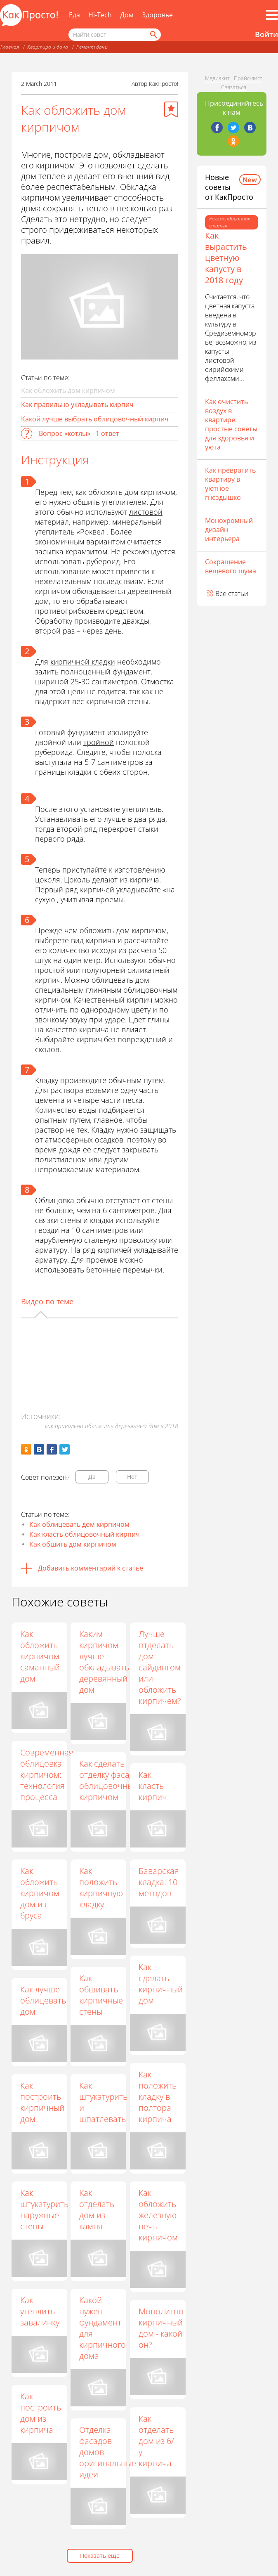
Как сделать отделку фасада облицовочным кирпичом (110, 1780)
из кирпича (139, 880)
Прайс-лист (248, 78)
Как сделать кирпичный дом (161, 1983)
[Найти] (153, 34)
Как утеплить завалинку (39, 2311)
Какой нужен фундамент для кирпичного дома (103, 2328)
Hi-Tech (100, 14)
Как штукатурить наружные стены (44, 2209)
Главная (9, 46)
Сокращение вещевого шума (230, 566)
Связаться (233, 87)
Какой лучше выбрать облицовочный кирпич (95, 418)
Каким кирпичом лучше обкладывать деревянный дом (105, 1661)
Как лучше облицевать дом (43, 2000)
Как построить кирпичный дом (42, 2102)
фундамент (132, 672)
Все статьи (231, 593)
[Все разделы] (272, 15)
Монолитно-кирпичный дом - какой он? (162, 2328)
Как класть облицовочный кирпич (84, 1534)
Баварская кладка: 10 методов (159, 1882)
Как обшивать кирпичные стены (102, 1995)
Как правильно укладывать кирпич (77, 404)
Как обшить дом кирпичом (72, 1544)
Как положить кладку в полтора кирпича (158, 2096)
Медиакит (217, 78)
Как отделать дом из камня (97, 2209)
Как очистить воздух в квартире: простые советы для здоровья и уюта (231, 424)
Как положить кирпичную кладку (102, 1887)
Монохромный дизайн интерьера (229, 529)
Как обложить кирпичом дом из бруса (39, 1893)
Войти (266, 34)
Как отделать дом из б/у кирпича (156, 2441)
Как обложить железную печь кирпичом (158, 2215)
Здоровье (157, 14)
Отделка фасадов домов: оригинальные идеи (108, 2452)
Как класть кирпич (153, 1785)
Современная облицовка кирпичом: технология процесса (46, 1774)
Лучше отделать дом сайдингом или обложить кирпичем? (160, 1667)
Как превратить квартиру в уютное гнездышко (230, 484)
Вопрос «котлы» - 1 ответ (79, 433)
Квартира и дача (47, 46)
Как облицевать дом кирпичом (79, 1524)
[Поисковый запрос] (114, 34)
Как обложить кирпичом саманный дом (40, 1656)
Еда (74, 14)
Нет (132, 1477)
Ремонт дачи (92, 46)
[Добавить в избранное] (171, 109)
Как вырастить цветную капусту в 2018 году (226, 258)
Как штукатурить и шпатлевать (104, 2102)
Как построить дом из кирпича (40, 2413)
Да (92, 1477)
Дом (127, 14)
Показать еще (100, 2555)
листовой (146, 512)
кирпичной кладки (82, 662)
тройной (98, 742)
